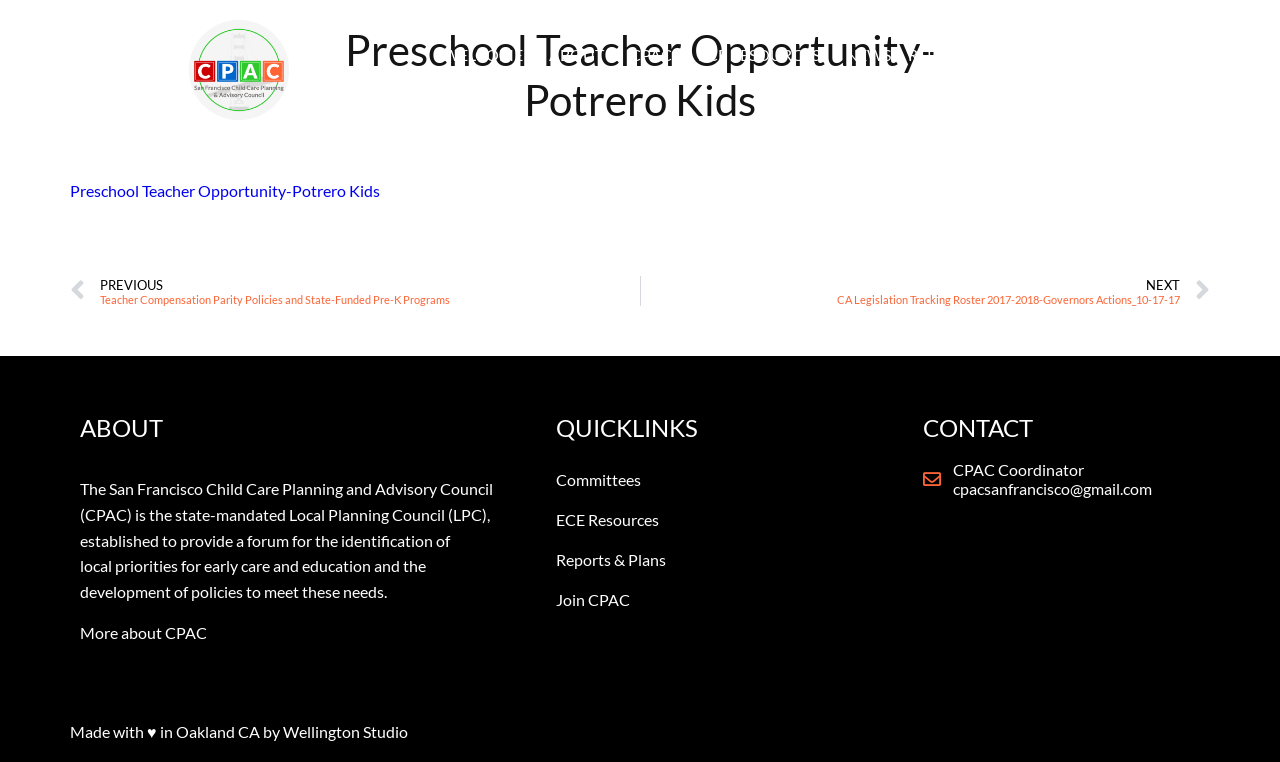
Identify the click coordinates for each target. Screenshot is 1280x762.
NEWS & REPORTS (911, 54)
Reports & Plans (611, 559)
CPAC (651, 54)
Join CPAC (593, 599)
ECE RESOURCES (759, 54)
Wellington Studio (345, 731)
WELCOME (483, 54)
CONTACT (1040, 54)
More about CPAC (143, 632)
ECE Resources (607, 519)
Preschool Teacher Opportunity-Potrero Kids (225, 190)
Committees (598, 479)
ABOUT (576, 54)
